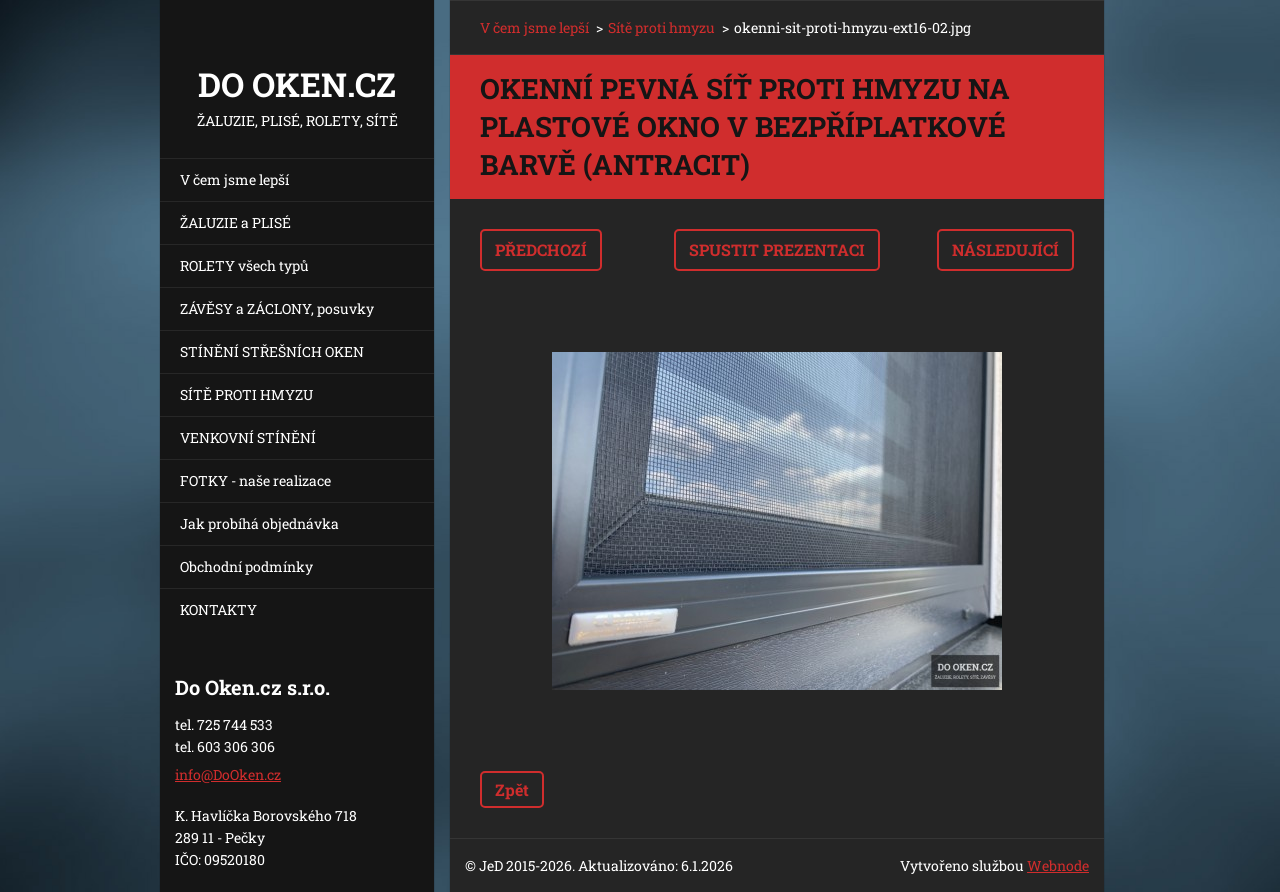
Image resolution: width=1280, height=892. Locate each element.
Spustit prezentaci (777, 249)
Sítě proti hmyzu (661, 27)
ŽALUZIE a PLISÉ (235, 222)
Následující (1005, 249)
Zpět (512, 789)
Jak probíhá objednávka (259, 523)
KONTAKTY (218, 609)
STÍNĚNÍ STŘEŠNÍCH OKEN (272, 351)
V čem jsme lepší (234, 179)
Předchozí (541, 249)
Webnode (1058, 865)
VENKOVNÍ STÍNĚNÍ (248, 437)
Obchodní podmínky (246, 566)
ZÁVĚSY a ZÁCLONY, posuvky (277, 308)
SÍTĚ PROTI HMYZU (246, 394)
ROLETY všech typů (244, 265)
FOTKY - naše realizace (255, 480)
